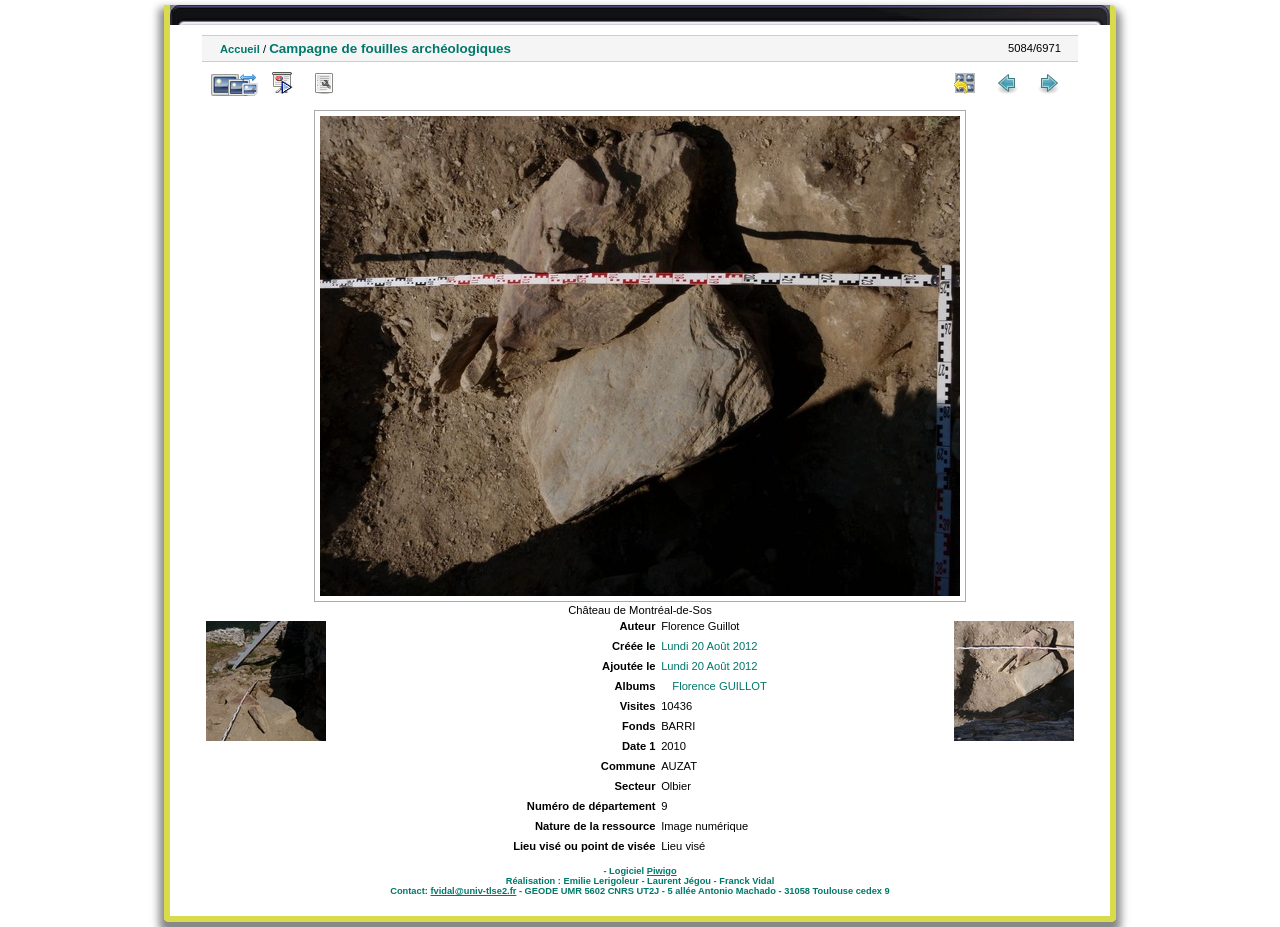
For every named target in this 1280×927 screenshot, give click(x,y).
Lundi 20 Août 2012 (709, 646)
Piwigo (662, 871)
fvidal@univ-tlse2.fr (473, 891)
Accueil (240, 49)
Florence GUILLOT (719, 686)
